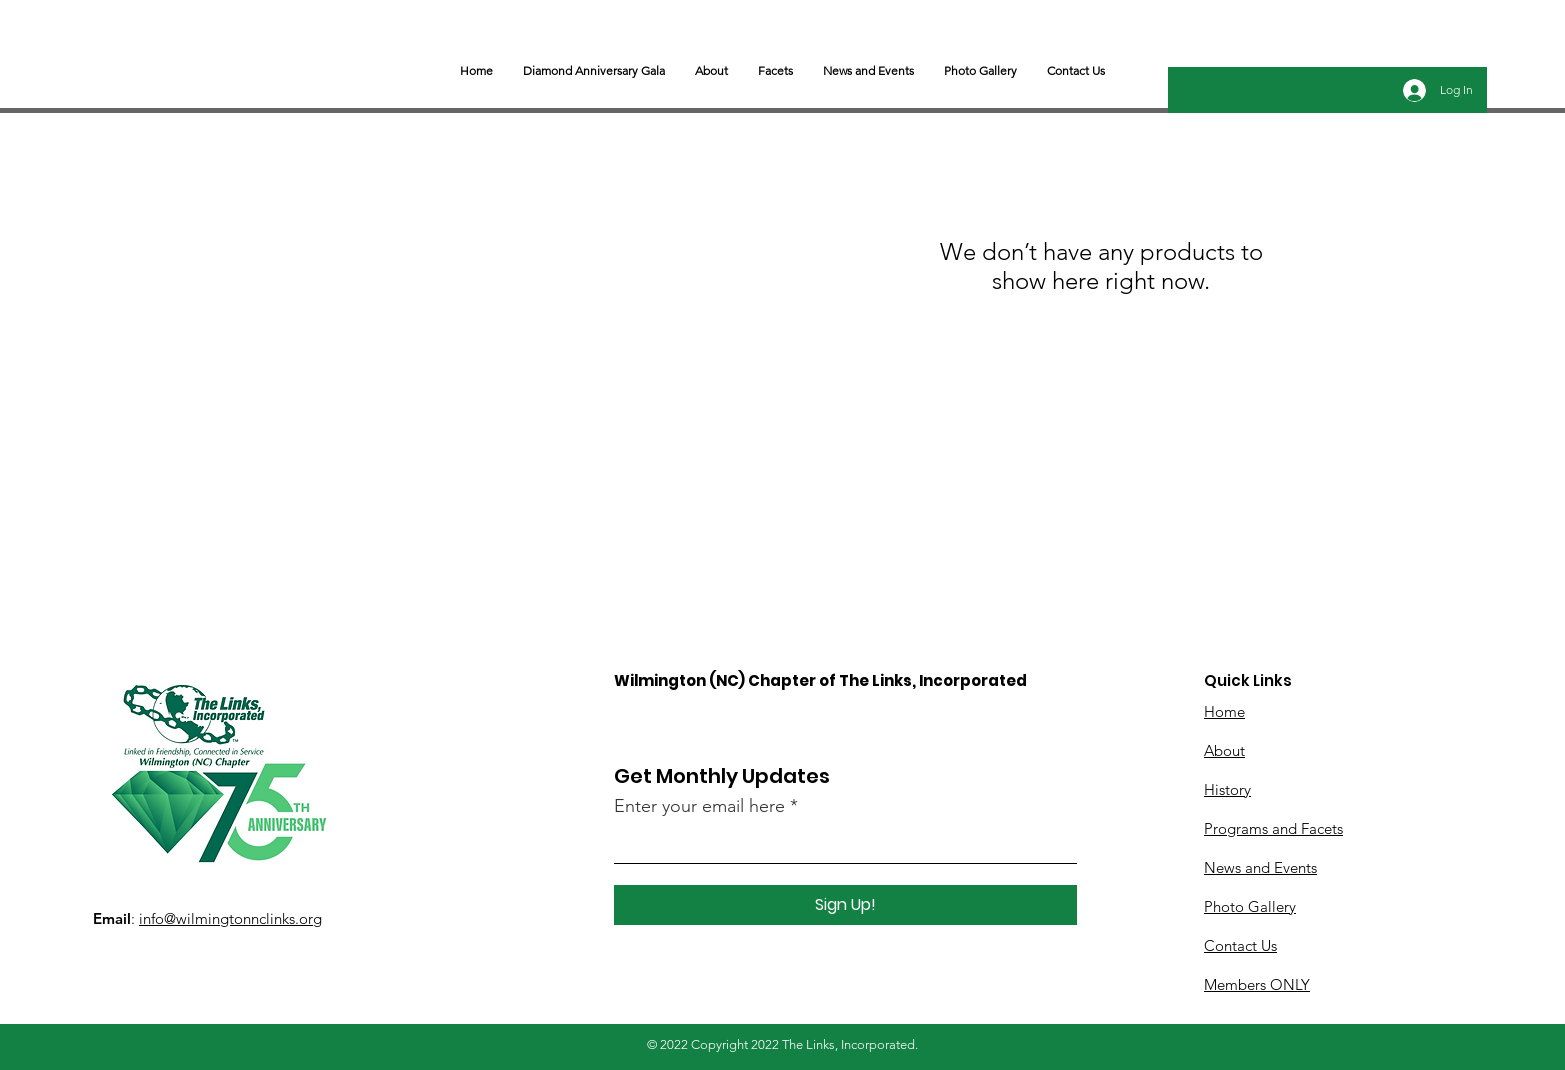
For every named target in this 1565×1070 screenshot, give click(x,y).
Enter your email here (699, 806)
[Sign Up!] (845, 905)
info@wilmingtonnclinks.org (230, 918)
